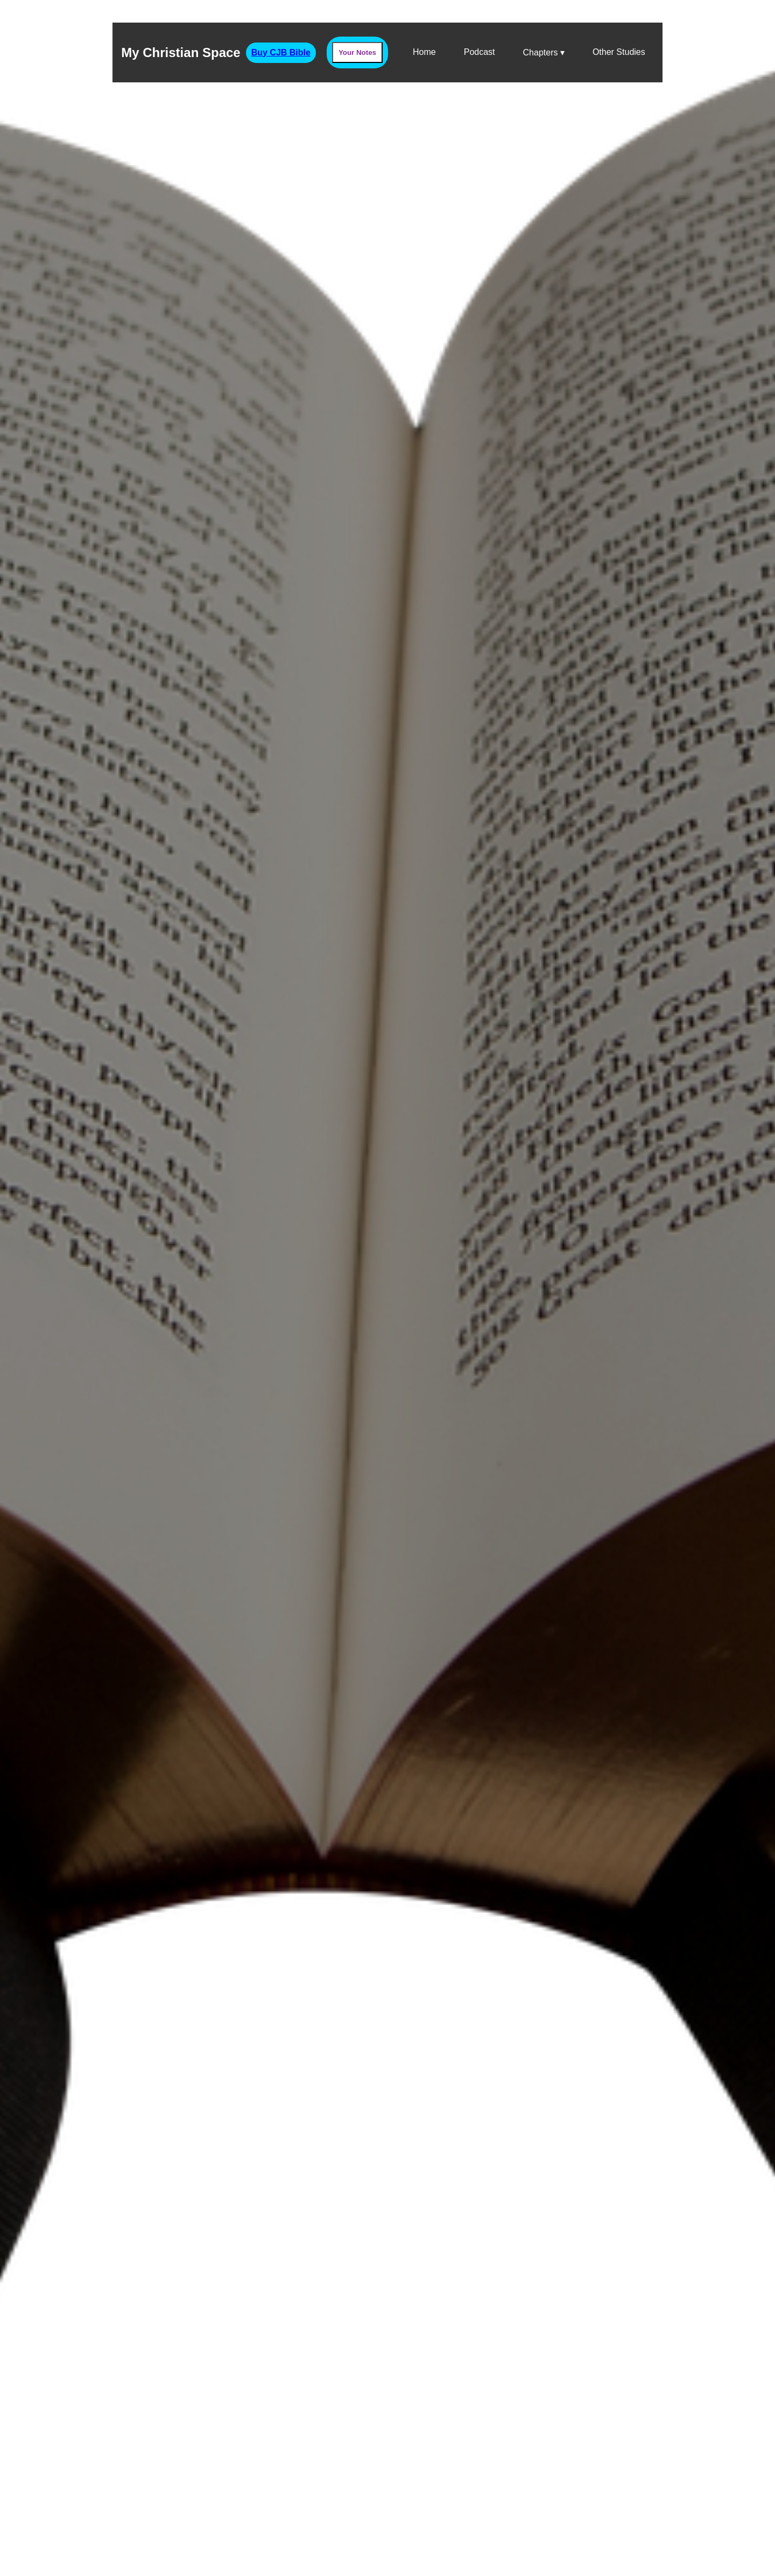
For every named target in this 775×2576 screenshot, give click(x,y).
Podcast (479, 52)
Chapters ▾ (544, 52)
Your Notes (357, 52)
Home (424, 52)
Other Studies (619, 52)
